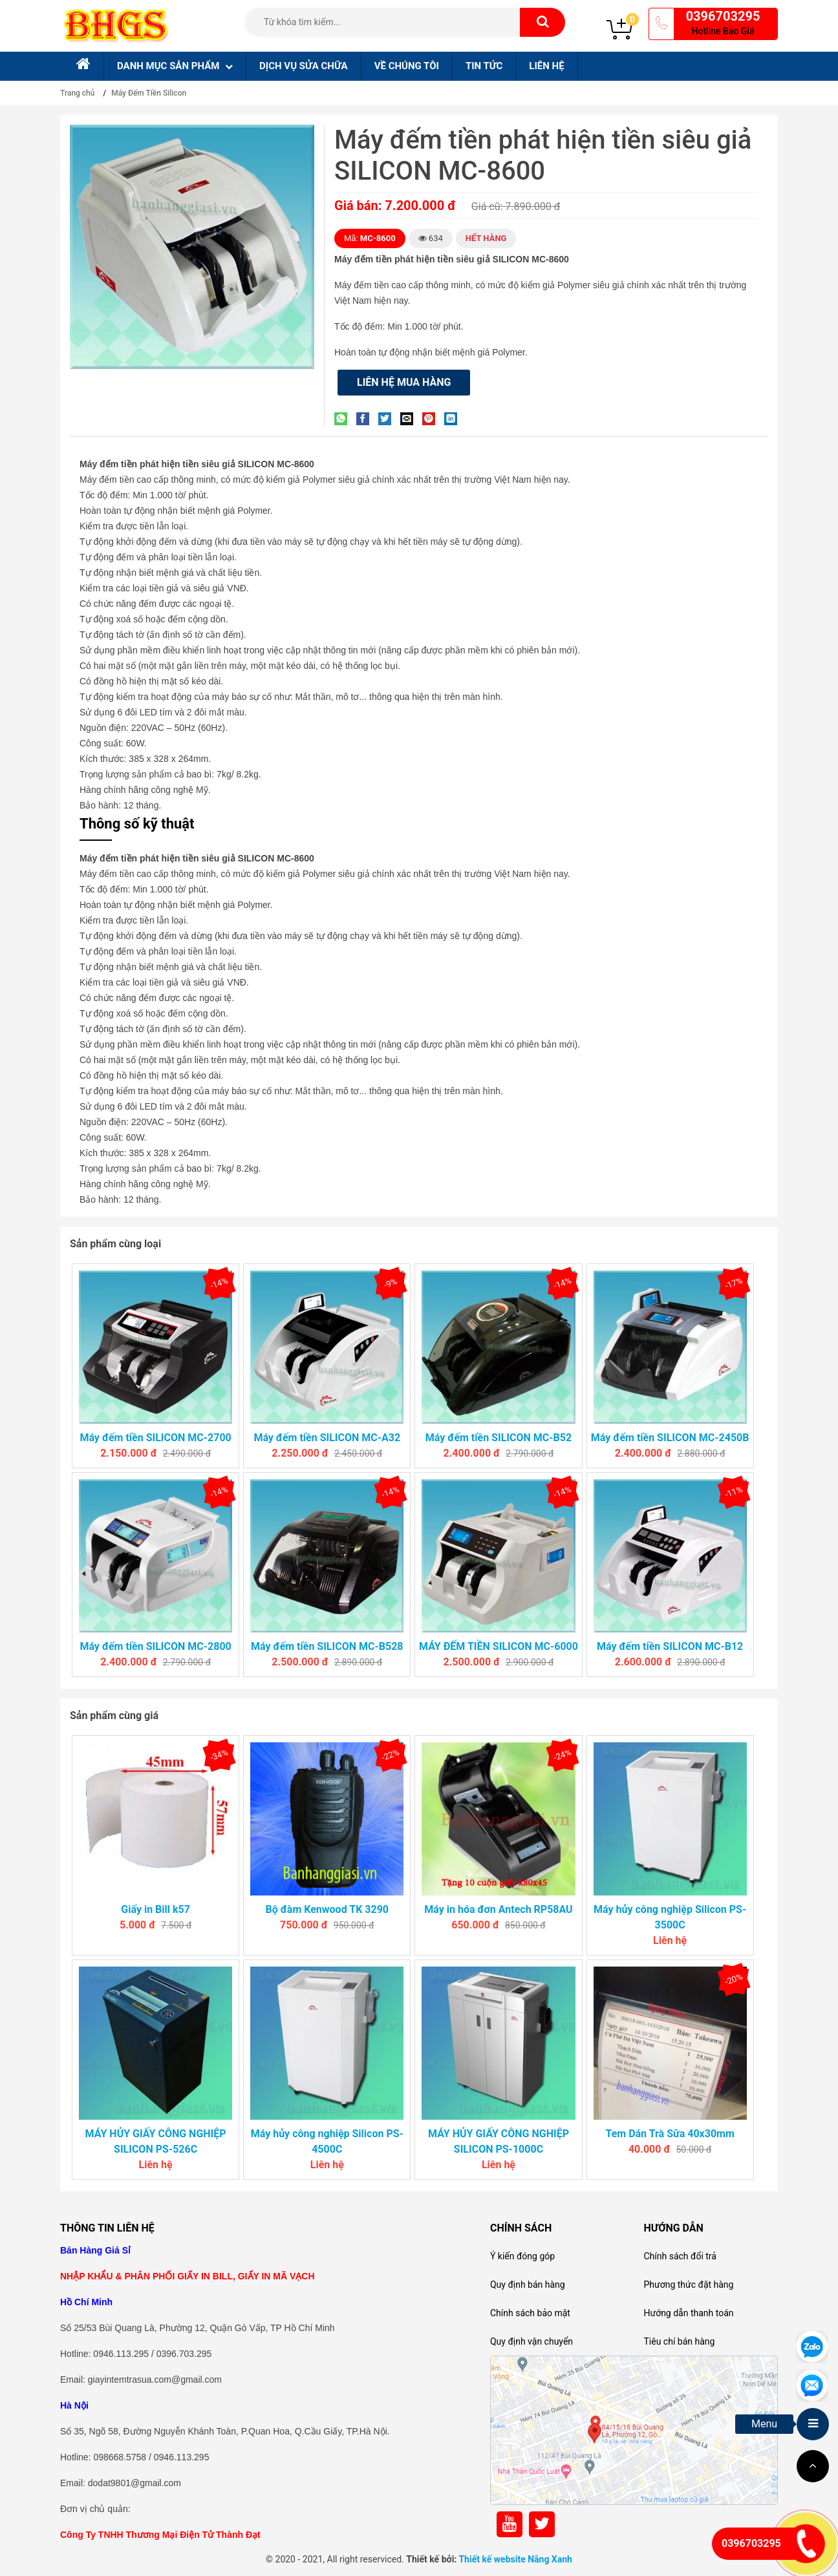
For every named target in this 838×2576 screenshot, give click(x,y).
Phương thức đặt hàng (688, 2284)
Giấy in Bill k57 (155, 1909)
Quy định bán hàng (527, 2284)
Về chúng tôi (406, 66)
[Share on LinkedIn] (454, 418)
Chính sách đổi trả (679, 2256)
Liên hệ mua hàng (404, 382)
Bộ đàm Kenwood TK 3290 (327, 1909)
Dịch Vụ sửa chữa (303, 66)
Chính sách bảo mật (530, 2313)
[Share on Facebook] (366, 418)
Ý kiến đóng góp (522, 2256)
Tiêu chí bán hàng (678, 2341)
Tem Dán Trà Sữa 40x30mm (669, 2133)
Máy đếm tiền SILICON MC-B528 (327, 1646)
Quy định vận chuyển (531, 2341)
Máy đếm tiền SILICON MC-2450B (670, 1437)
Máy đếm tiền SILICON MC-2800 (155, 1646)
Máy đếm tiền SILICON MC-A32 (326, 1437)
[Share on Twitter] (388, 418)
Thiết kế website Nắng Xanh (515, 2559)
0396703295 (723, 16)
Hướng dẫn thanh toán (688, 2313)
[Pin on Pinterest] (432, 418)
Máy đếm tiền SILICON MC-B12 (670, 1646)
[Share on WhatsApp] (344, 418)
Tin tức (484, 66)
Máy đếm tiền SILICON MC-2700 (155, 1437)
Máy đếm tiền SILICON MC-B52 (498, 1437)
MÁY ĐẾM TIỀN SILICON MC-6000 (498, 1646)
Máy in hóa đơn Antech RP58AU (498, 1909)
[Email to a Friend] (410, 418)
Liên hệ (546, 66)
